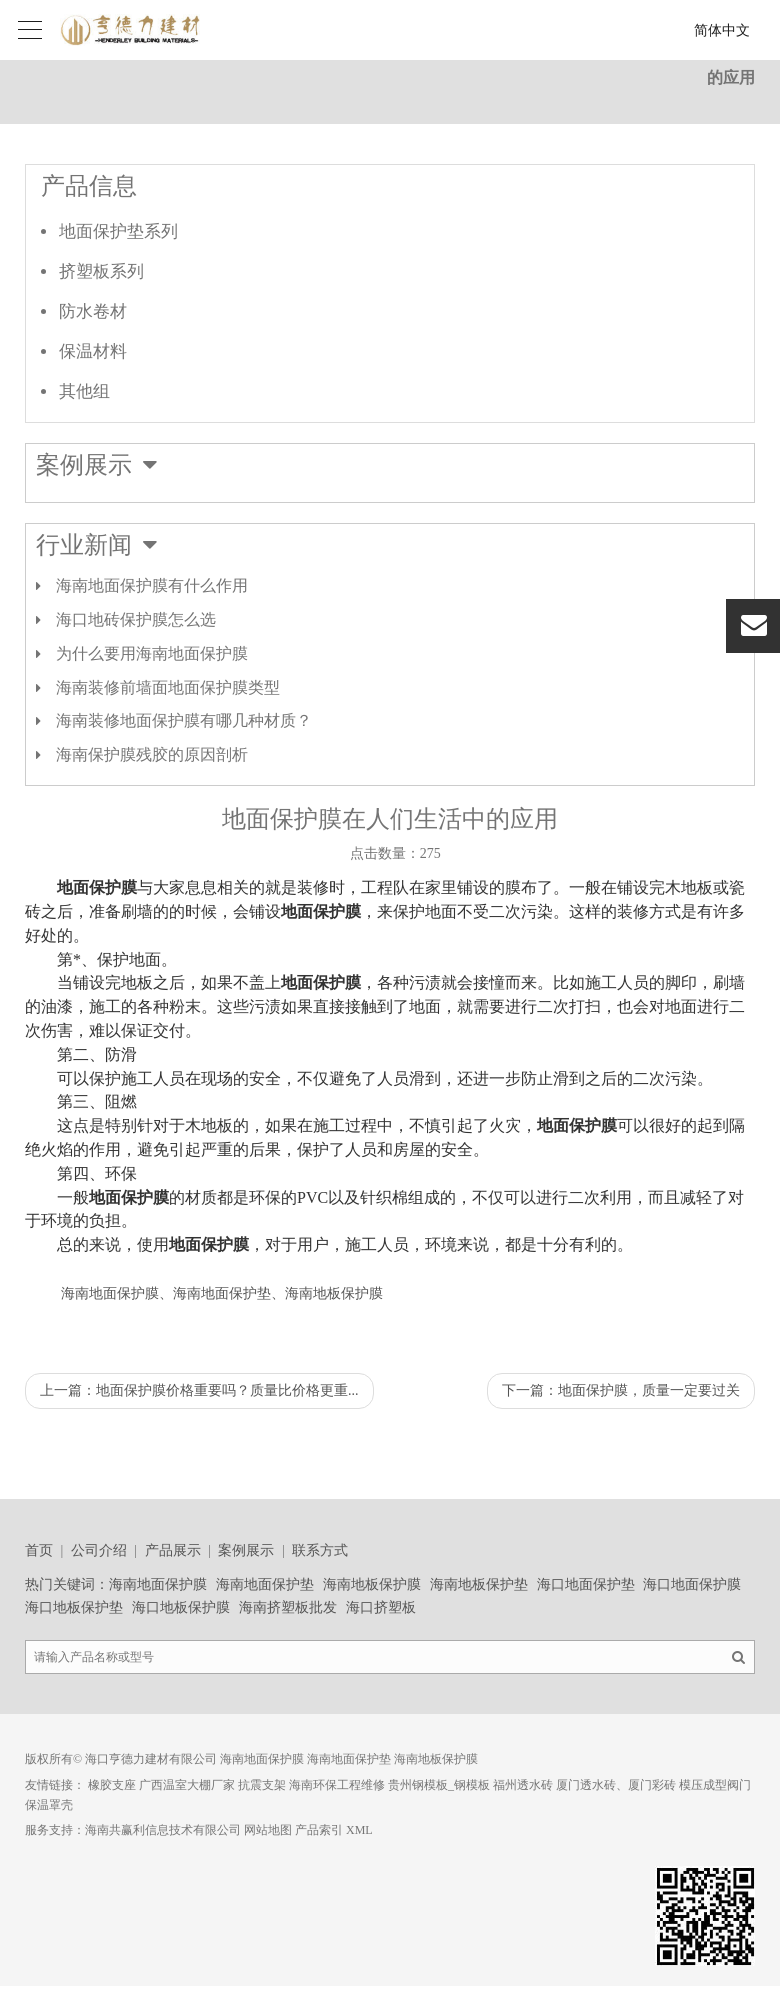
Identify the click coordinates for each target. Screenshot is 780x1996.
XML (359, 1830)
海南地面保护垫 (265, 1584)
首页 (39, 1550)
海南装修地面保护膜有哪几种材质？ (184, 720)
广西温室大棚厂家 (187, 1785)
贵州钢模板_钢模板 (439, 1785)
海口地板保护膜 (181, 1607)
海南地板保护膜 (372, 1584)
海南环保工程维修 (337, 1785)
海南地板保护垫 (479, 1584)
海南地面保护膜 (158, 1584)
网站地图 (268, 1830)
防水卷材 (93, 311)
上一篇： (199, 1390)
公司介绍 (99, 1550)
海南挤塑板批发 (288, 1607)
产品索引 (319, 1830)
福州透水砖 (523, 1785)
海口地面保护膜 (692, 1584)
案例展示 (246, 1550)
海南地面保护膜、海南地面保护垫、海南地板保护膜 (222, 1293)
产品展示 (173, 1550)
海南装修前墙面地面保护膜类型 (168, 687)
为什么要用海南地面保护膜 (152, 653)
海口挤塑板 (381, 1607)
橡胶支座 (112, 1785)
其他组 (84, 391)
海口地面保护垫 (586, 1584)
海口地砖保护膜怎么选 (136, 619)
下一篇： (621, 1390)
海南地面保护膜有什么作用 (152, 585)
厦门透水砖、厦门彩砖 (616, 1785)
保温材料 (93, 351)
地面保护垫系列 (118, 231)
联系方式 (320, 1550)
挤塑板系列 (101, 271)
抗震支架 (262, 1785)
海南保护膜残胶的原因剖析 (152, 754)
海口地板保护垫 (74, 1607)
